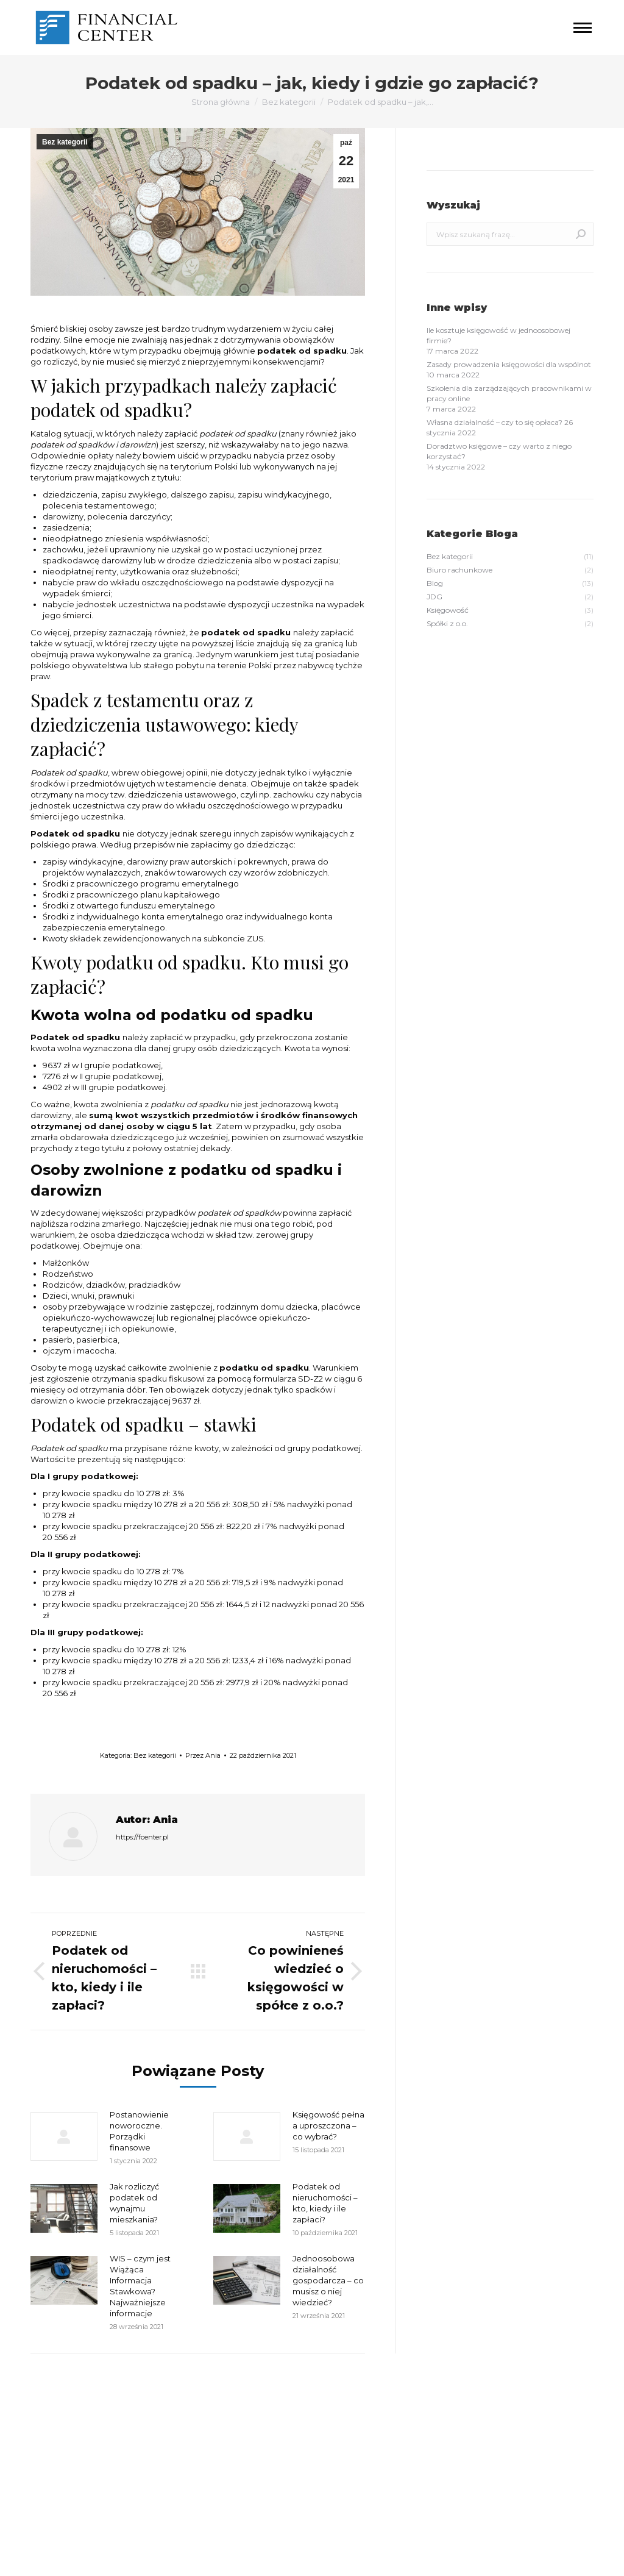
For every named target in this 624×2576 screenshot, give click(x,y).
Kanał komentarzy (360, 2447)
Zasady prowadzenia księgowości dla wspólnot (509, 364)
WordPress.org (352, 2460)
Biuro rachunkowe (212, 2433)
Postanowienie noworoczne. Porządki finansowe (139, 2131)
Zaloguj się (346, 2420)
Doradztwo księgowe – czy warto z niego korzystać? (499, 451)
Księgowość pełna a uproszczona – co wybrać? (328, 2125)
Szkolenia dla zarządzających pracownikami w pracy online (509, 393)
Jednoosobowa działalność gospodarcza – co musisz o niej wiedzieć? (328, 2280)
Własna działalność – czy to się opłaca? (494, 422)
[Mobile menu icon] (583, 28)
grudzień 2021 (55, 2447)
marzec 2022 (53, 2420)
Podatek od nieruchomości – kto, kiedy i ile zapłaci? (325, 2203)
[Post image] (64, 2136)
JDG (187, 2460)
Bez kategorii (65, 142)
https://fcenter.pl (142, 1837)
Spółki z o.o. (200, 2487)
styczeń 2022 (53, 2433)
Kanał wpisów (352, 2433)
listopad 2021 (53, 2460)
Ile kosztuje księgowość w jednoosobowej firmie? (498, 335)
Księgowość (200, 2473)
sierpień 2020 (54, 2500)
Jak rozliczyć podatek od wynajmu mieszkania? (134, 2203)
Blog (187, 2447)
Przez (203, 1755)
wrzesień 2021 (55, 2487)
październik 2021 (60, 2473)
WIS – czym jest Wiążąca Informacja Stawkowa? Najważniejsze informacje (140, 2285)
